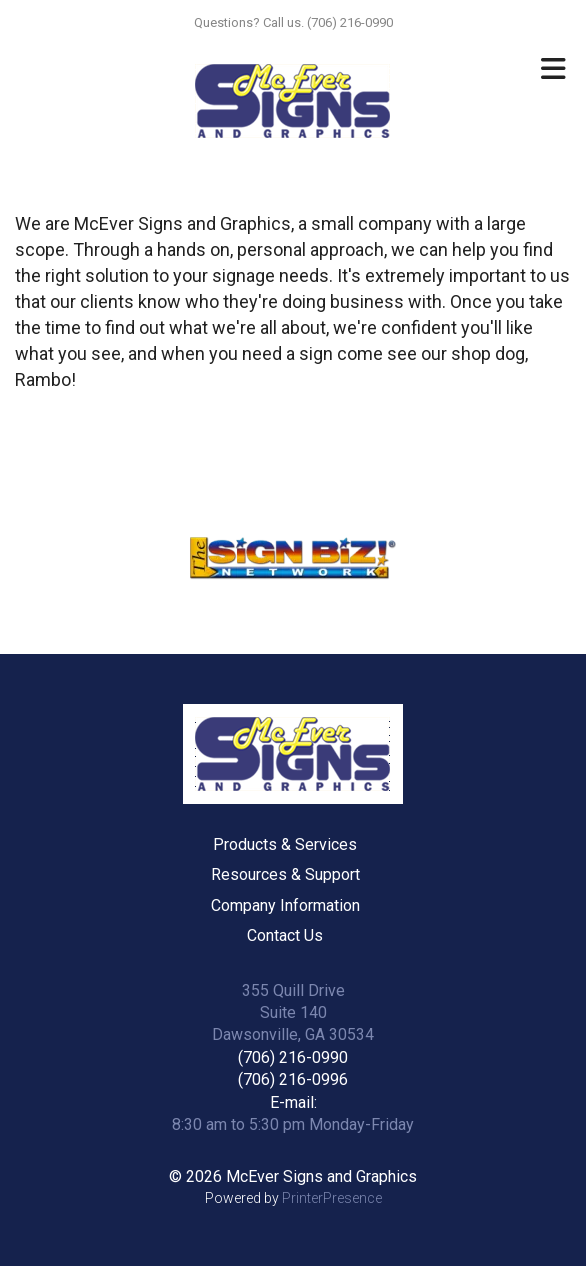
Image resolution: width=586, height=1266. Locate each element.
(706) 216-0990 (293, 1057)
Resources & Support (285, 874)
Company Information (285, 905)
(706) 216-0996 (293, 1079)
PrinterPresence (332, 1198)
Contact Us (285, 935)
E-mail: (293, 1102)
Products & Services (285, 844)
